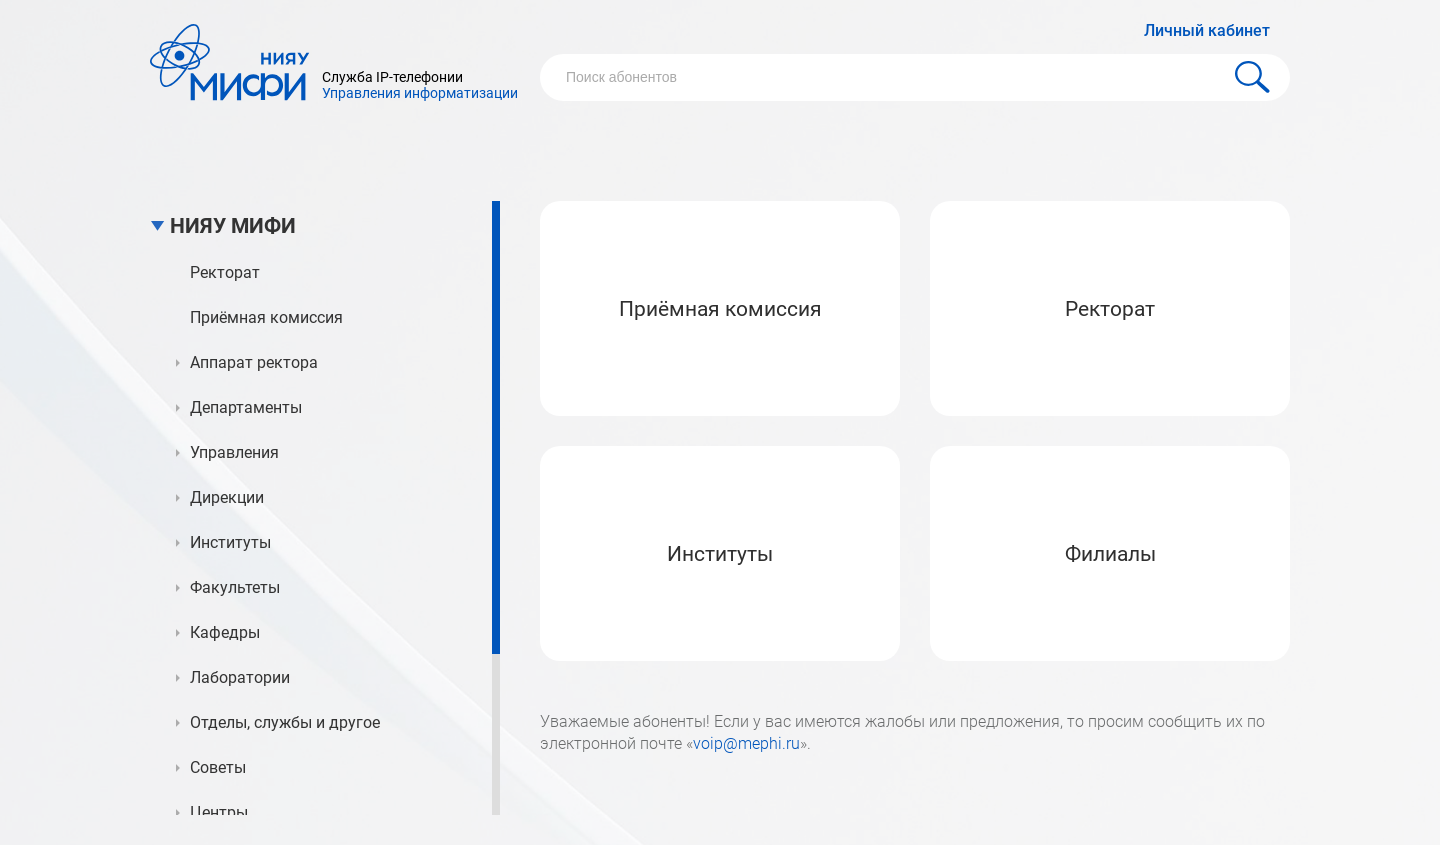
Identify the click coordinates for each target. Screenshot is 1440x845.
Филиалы (1110, 554)
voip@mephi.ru (746, 743)
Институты (720, 554)
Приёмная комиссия (720, 309)
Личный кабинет (1207, 30)
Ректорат (1110, 309)
